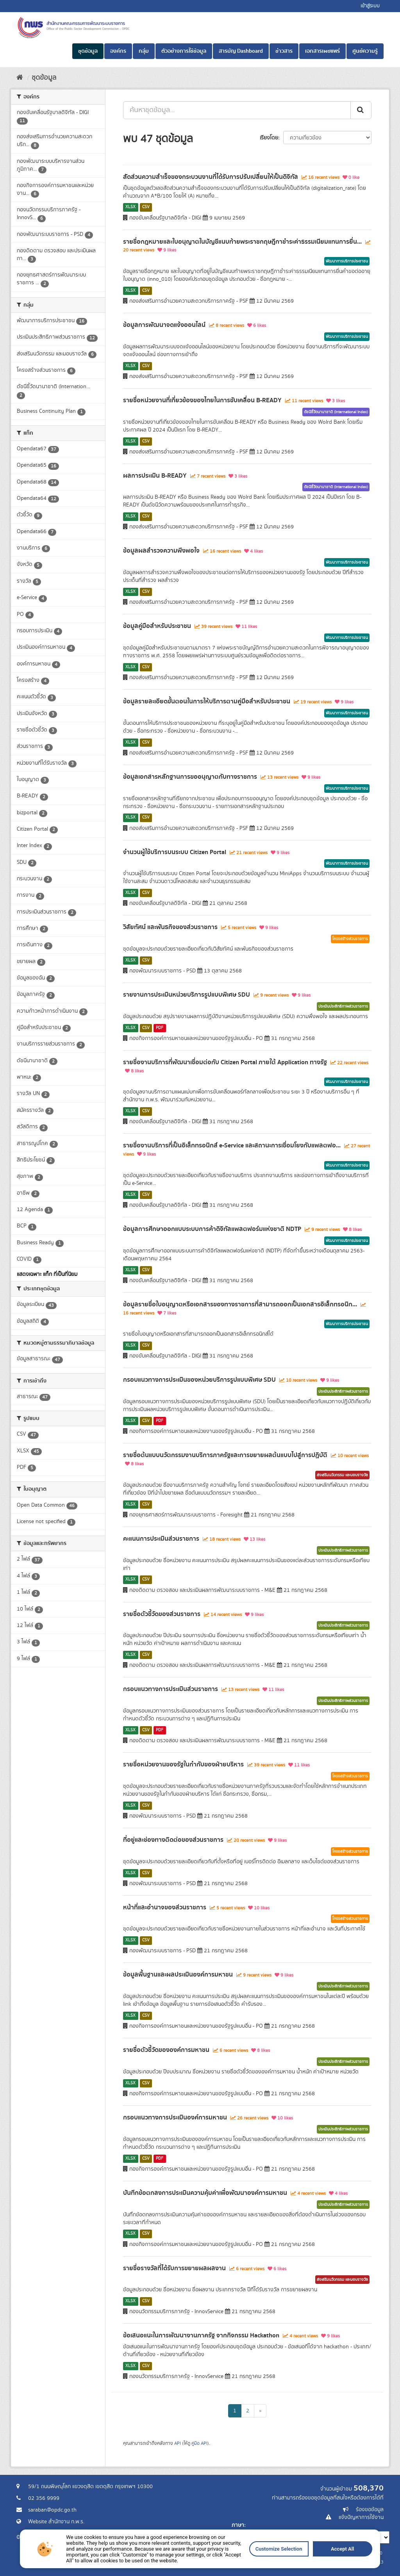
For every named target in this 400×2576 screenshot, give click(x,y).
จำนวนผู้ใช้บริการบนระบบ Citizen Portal (174, 852)
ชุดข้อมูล (88, 51)
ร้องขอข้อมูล (370, 2510)
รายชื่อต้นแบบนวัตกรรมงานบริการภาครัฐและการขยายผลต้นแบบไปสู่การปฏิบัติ (225, 1455)
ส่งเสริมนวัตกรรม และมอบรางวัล (342, 1475)
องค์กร (118, 51)
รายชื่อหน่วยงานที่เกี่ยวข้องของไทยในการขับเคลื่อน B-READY (202, 400)
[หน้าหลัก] (19, 78)
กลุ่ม (144, 51)
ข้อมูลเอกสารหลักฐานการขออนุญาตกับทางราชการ (190, 777)
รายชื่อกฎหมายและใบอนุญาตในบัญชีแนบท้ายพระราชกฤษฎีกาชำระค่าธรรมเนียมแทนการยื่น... (242, 242)
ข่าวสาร (284, 51)
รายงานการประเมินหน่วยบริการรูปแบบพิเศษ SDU (186, 995)
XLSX (130, 207)
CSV (146, 207)
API (177, 2443)
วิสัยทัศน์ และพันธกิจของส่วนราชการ (170, 927)
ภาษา (238, 2525)
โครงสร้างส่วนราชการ (350, 939)
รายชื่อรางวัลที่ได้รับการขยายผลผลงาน (174, 2268)
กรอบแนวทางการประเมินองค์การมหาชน (175, 2117)
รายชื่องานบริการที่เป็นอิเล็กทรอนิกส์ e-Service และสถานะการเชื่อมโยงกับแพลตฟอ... (232, 1145)
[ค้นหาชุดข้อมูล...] (237, 110)
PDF (159, 1028)
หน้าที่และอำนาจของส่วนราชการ (164, 1907)
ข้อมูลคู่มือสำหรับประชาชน (157, 626)
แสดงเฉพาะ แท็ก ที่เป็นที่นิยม (47, 1274)
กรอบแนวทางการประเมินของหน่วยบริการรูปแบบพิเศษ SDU (199, 1380)
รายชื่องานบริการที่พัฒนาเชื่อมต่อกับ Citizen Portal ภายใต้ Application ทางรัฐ (225, 1062)
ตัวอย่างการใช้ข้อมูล (183, 51)
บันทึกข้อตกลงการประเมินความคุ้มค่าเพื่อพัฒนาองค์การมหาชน (205, 2193)
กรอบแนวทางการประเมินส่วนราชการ (170, 1689)
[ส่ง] (360, 110)
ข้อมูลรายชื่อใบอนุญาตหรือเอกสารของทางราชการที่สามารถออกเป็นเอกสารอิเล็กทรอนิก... (240, 1304)
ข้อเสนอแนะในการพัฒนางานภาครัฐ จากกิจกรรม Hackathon (201, 2335)
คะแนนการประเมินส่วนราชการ (161, 1539)
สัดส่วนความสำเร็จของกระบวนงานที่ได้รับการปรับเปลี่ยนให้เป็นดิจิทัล (210, 177)
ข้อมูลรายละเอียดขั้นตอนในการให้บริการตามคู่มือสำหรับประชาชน (206, 701)
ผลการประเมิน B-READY (155, 476)
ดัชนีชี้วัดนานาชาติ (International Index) (336, 412)
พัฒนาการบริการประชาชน (347, 261)
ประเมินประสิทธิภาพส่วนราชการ (343, 1006)
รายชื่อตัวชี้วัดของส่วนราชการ (161, 1614)
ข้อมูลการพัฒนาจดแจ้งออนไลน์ (164, 325)
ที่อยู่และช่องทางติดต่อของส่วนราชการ (173, 1840)
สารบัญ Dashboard (241, 51)
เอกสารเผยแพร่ (322, 51)
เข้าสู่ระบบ (370, 6)
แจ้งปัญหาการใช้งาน (361, 2517)
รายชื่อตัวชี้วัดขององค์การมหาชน (166, 2050)
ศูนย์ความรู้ (365, 51)
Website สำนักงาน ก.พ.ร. (56, 2522)
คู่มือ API (199, 2443)
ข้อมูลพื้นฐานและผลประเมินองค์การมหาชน (178, 1974)
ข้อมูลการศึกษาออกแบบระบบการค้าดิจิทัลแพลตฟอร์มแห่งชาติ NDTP (212, 1229)
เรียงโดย (269, 138)
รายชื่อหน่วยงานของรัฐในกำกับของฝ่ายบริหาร (183, 1764)
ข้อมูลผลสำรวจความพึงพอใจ (161, 551)
